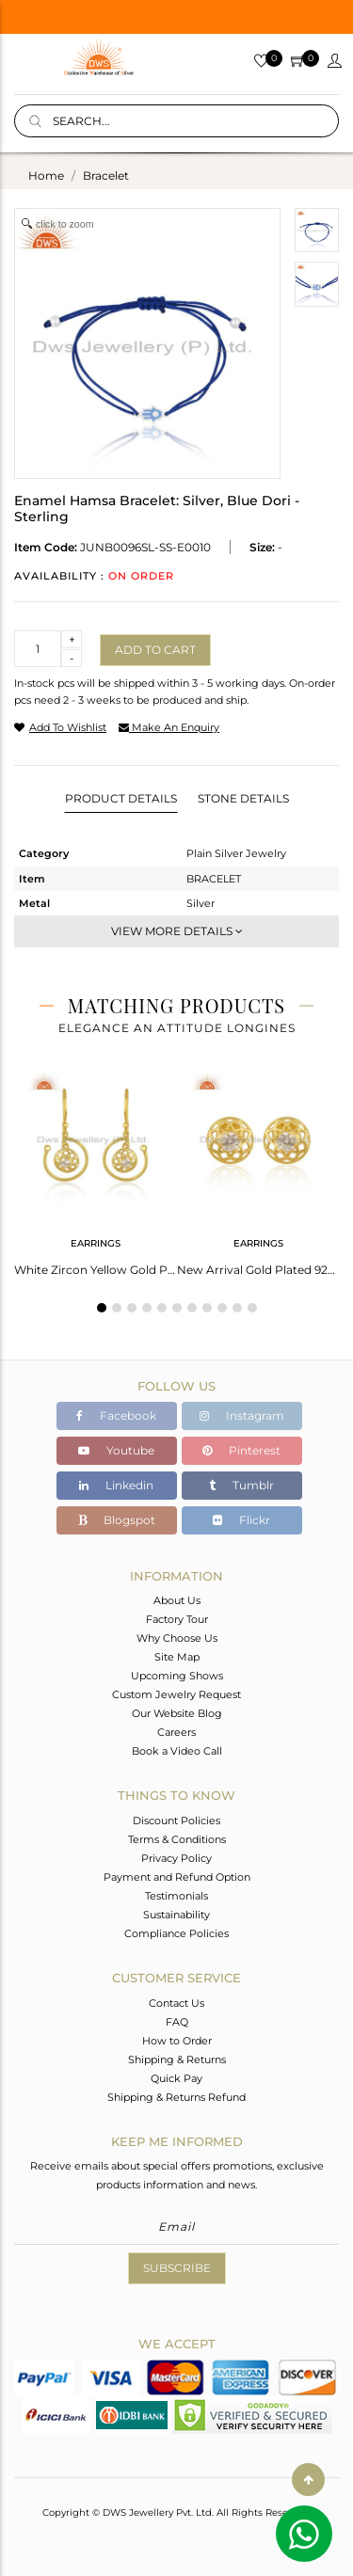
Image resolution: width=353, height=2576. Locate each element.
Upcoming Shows (177, 1675)
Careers (176, 1732)
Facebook (116, 1415)
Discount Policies (176, 1820)
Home (46, 175)
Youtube (116, 1450)
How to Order (177, 2040)
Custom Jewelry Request (176, 1694)
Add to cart (155, 650)
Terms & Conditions (177, 1839)
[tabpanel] (95, 1167)
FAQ (177, 2021)
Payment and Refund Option (177, 1877)
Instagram (242, 1415)
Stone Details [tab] (243, 798)
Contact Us (176, 2003)
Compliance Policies (176, 1933)
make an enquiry (169, 727)
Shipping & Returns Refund (176, 2097)
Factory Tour (177, 1619)
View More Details (177, 931)
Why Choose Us (176, 1638)
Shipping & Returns (177, 2059)
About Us (177, 1600)
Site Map (177, 1656)
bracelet (106, 175)
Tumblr (241, 1485)
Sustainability (176, 1914)
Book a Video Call (177, 1750)
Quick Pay (176, 2078)
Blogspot (116, 1520)
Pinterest (241, 1450)
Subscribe (177, 2268)
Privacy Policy (176, 1858)
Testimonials (176, 1895)
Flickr (241, 1520)
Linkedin (116, 1485)
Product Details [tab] (121, 798)
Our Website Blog (177, 1713)
